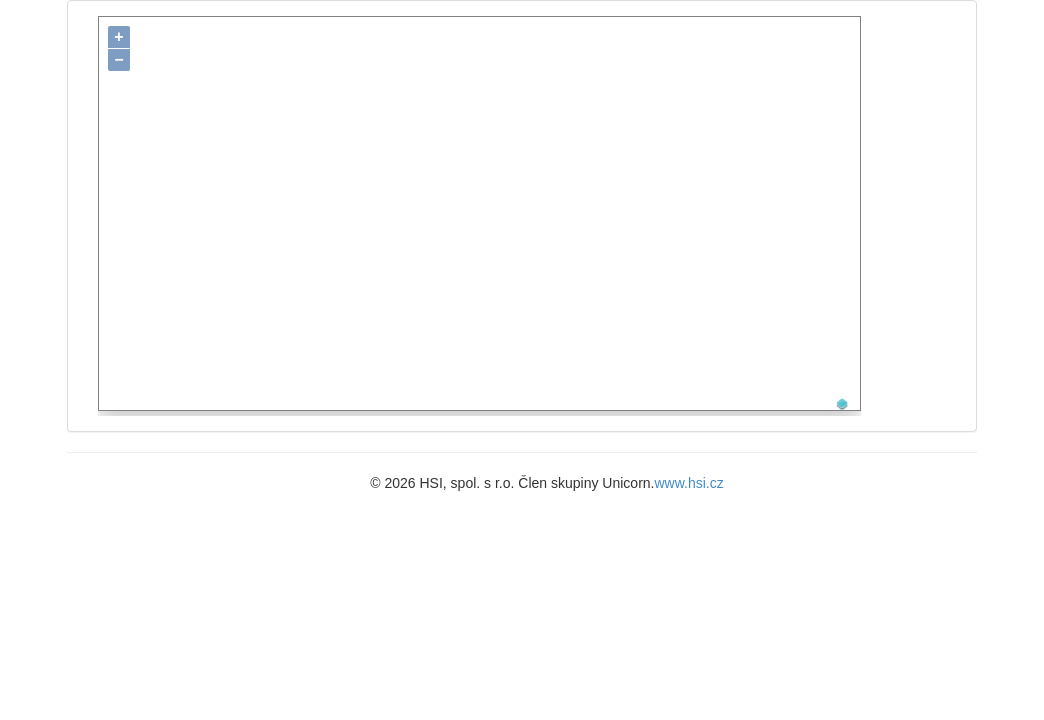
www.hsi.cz (689, 477)
